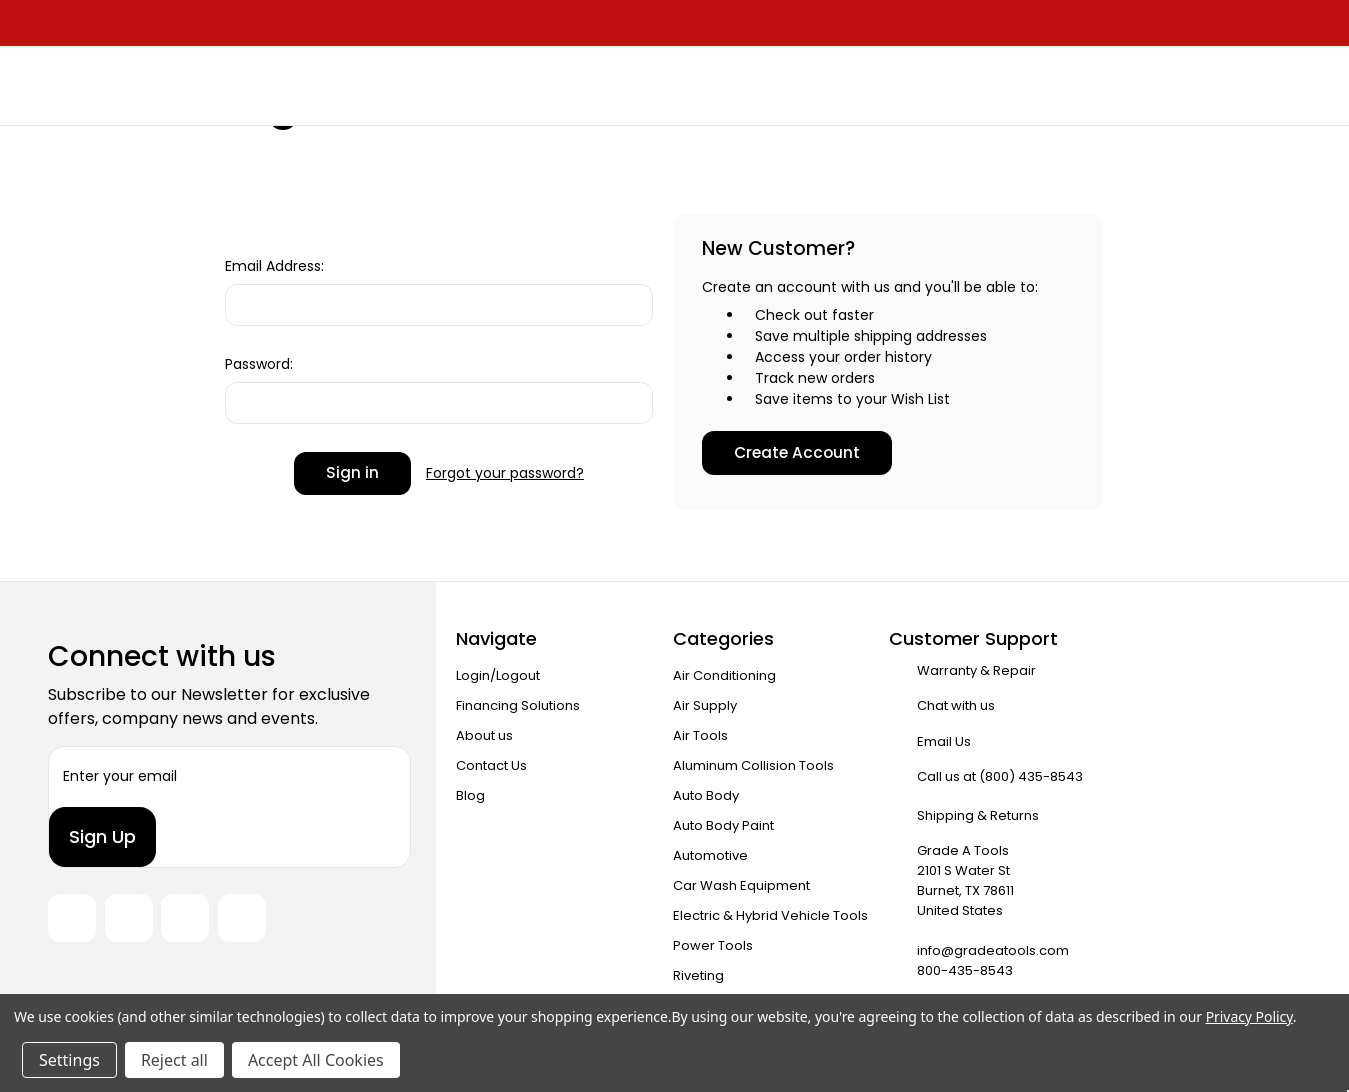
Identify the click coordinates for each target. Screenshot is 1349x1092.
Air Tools (700, 735)
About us (484, 735)
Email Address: (274, 266)
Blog (470, 795)
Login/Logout (498, 675)
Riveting (698, 975)
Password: (259, 364)
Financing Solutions (518, 705)
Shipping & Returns (978, 815)
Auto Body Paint (723, 825)
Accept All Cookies (316, 1060)
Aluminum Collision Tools (753, 765)
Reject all (174, 1060)
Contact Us (491, 765)
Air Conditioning (724, 675)
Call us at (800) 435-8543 (1000, 776)
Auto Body (706, 795)
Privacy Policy (1249, 1016)
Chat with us (956, 705)
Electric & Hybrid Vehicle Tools (770, 915)
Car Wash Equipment (741, 885)
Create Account (797, 452)
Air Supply (705, 705)
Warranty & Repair (976, 670)
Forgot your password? (505, 473)
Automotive (710, 855)
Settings (69, 1060)
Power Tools (713, 945)
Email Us (944, 741)
